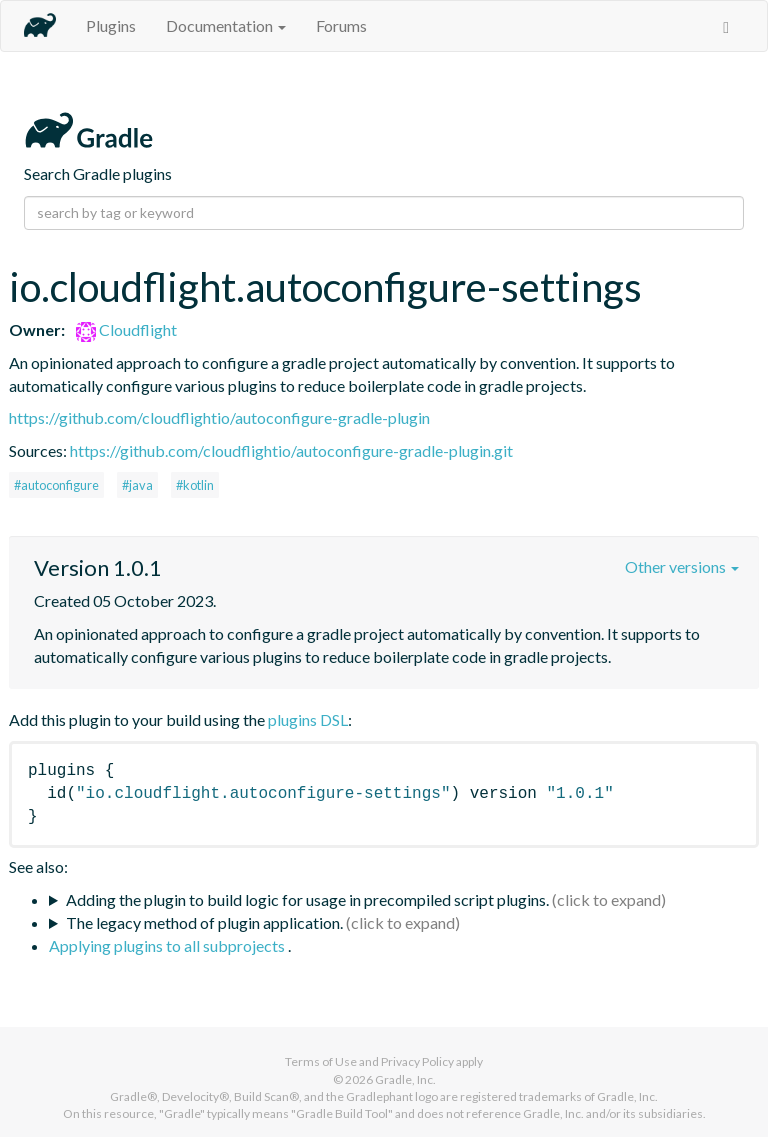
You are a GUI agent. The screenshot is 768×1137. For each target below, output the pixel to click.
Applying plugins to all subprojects (168, 945)
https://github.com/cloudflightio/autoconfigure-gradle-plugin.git (291, 450)
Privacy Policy (417, 1061)
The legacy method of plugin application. (204, 922)
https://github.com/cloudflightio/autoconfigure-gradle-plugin (219, 417)
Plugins (111, 25)
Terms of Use (321, 1061)
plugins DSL (308, 719)
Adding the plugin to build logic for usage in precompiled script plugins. (307, 899)
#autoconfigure (56, 485)
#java (137, 485)
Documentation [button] (226, 25)
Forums (341, 25)
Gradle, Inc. (405, 1079)
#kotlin (195, 485)
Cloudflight (126, 329)
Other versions (682, 566)
